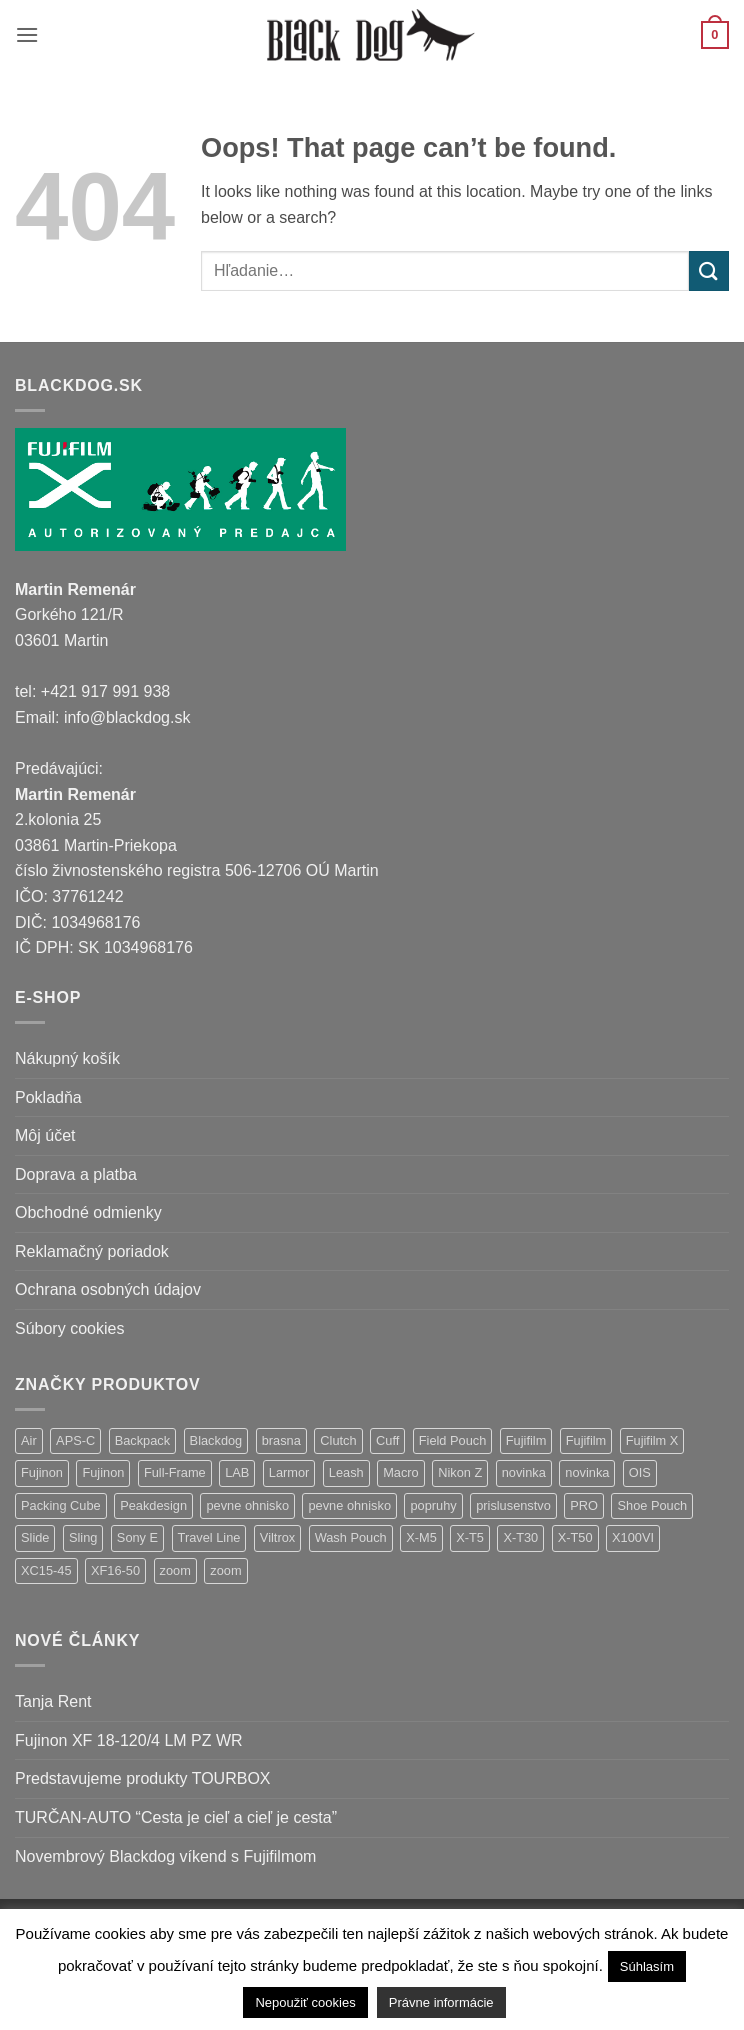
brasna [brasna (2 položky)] (281, 1440)
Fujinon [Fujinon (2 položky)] (103, 1472)
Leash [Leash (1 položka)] (346, 1472)
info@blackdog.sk (127, 717)
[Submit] (709, 270)
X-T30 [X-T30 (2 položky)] (520, 1537)
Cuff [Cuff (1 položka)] (387, 1440)
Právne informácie (441, 2002)
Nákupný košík (67, 1058)
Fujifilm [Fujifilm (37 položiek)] (526, 1440)
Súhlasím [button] (647, 1966)
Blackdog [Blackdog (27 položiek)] (216, 1440)
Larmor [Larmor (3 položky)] (289, 1472)
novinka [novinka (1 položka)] (587, 1472)
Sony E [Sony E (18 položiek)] (137, 1537)
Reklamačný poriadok (92, 1251)
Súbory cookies (69, 1328)
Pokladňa (48, 1097)
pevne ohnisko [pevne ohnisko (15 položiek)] (247, 1505)
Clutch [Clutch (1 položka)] (338, 1440)
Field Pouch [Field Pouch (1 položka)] (453, 1440)
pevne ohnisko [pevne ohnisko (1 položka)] (349, 1505)
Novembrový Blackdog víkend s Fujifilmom (165, 1856)
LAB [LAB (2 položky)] (237, 1472)
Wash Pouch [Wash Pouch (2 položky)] (351, 1537)
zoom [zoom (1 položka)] (225, 1570)
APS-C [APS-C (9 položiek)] (75, 1440)
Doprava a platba (76, 1174)
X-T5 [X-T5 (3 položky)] (470, 1537)
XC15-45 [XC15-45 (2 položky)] (46, 1570)
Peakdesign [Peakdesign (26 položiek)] (153, 1505)
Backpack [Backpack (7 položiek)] (142, 1440)
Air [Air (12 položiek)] (29, 1440)
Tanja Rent (53, 1701)
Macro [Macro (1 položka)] (401, 1472)
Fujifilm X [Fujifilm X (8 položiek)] (652, 1440)
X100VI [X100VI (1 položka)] (633, 1537)
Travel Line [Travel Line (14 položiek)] (209, 1537)
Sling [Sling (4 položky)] (83, 1537)
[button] (27, 34)
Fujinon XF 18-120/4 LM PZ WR (129, 1740)
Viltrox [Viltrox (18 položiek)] (277, 1537)
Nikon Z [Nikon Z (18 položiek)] (460, 1472)
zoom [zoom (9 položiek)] (175, 1570)
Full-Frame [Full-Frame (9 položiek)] (175, 1472)
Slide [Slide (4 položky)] (35, 1537)
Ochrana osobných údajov (108, 1289)
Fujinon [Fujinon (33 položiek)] (42, 1472)
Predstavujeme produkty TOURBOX (143, 1778)
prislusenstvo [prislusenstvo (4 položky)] (513, 1505)
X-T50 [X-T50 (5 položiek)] (575, 1537)
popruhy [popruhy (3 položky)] (433, 1505)
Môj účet (45, 1135)
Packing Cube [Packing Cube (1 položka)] (61, 1505)
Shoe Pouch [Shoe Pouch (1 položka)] (652, 1505)
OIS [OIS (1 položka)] (640, 1472)
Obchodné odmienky (88, 1212)
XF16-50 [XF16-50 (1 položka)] (115, 1570)
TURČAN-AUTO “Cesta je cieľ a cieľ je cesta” (176, 1817)
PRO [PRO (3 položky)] (584, 1505)
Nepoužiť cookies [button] (305, 2002)
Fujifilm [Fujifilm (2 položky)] (586, 1440)
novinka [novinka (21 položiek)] (524, 1472)
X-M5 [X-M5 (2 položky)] (421, 1537)
